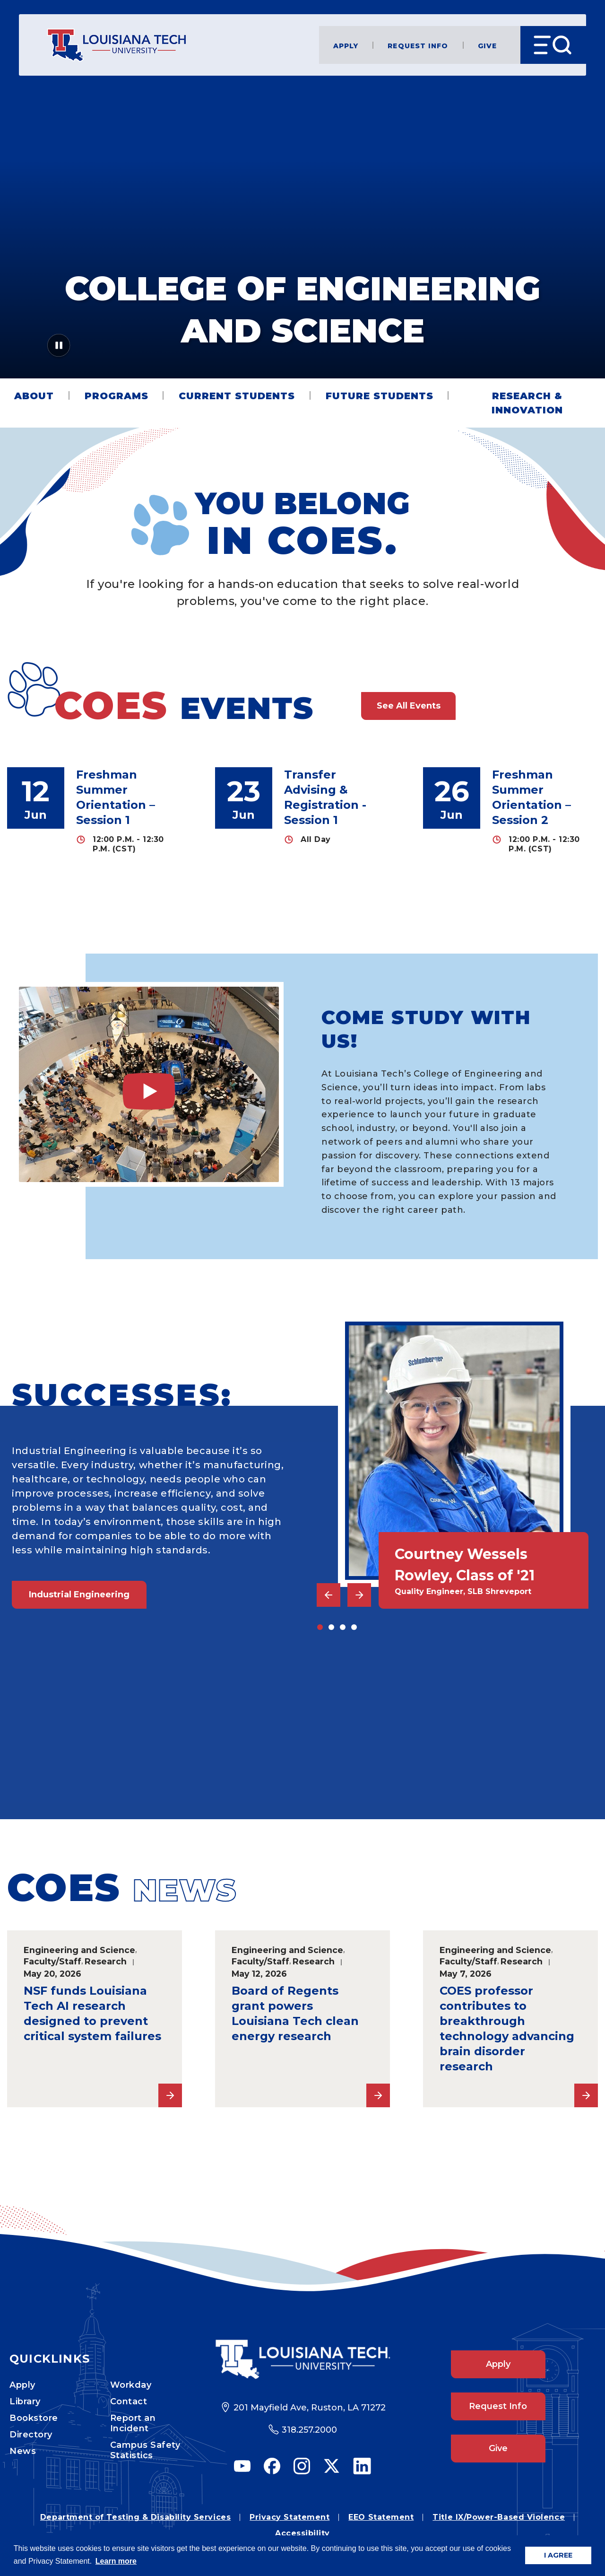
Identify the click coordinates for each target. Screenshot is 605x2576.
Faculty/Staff (52, 1961)
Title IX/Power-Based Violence (498, 2517)
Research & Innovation (527, 403)
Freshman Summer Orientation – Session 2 (531, 797)
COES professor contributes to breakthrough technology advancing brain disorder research (507, 2028)
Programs (116, 396)
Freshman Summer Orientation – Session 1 (115, 797)
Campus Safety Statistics (145, 2450)
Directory (30, 2434)
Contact (128, 2401)
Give (487, 45)
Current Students (237, 396)
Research (106, 1961)
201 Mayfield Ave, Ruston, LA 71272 (309, 2407)
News (22, 2451)
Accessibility (302, 2533)
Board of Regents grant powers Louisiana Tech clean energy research (295, 2013)
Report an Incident (133, 2423)
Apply (346, 45)
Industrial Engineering (79, 1594)
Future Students (379, 396)
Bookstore (33, 2418)
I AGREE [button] (558, 2555)
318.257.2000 (309, 2430)
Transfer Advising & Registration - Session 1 (325, 797)
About (34, 396)
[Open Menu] (553, 45)
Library (25, 2401)
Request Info (418, 45)
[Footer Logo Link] (303, 2360)
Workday (131, 2385)
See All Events (409, 706)
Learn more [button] (116, 2561)
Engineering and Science (79, 1950)
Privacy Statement (289, 2517)
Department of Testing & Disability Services (135, 2517)
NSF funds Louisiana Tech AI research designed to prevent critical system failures (92, 2013)
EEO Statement (381, 2517)
